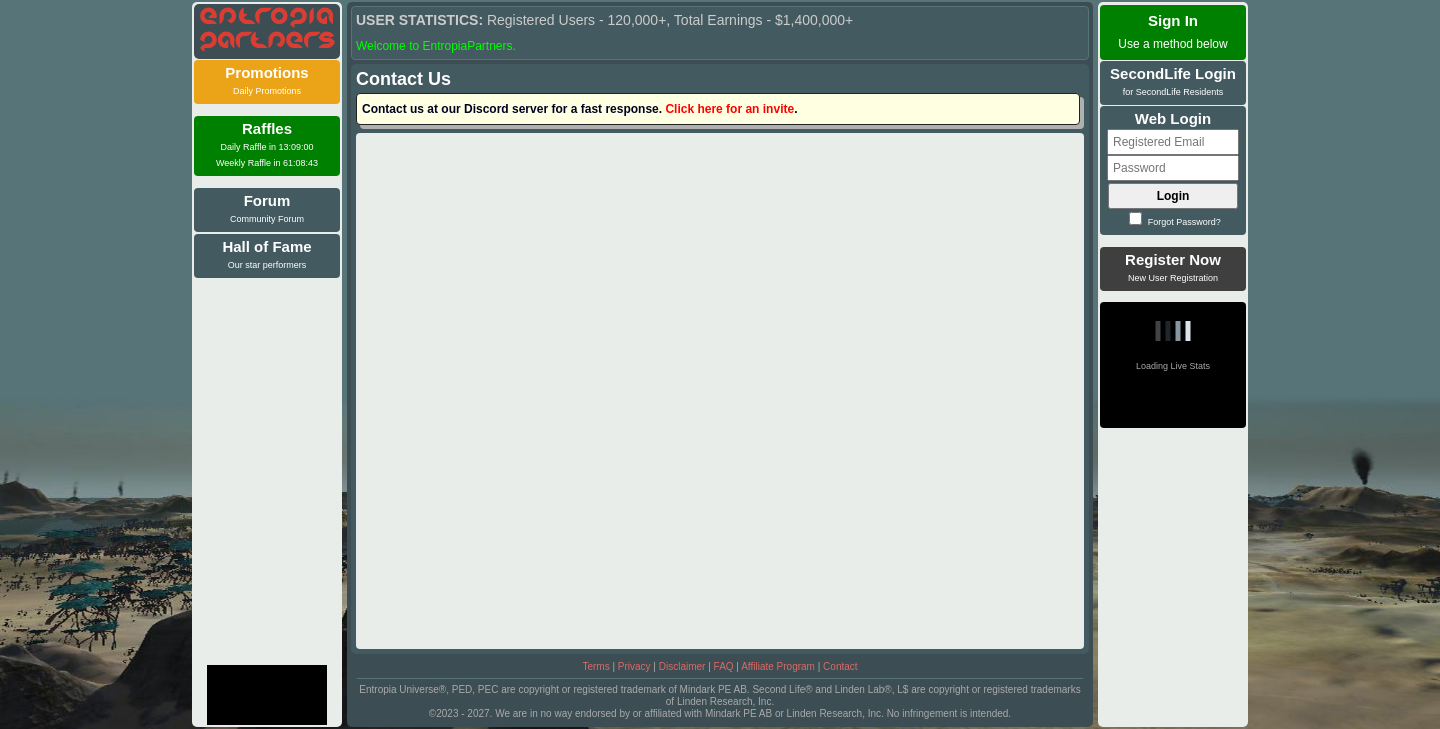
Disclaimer (682, 666)
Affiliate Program (778, 666)
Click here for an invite (729, 109)
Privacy (634, 666)
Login (1173, 196)
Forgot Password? (1175, 222)
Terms (595, 666)
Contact (840, 666)
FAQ (724, 666)
